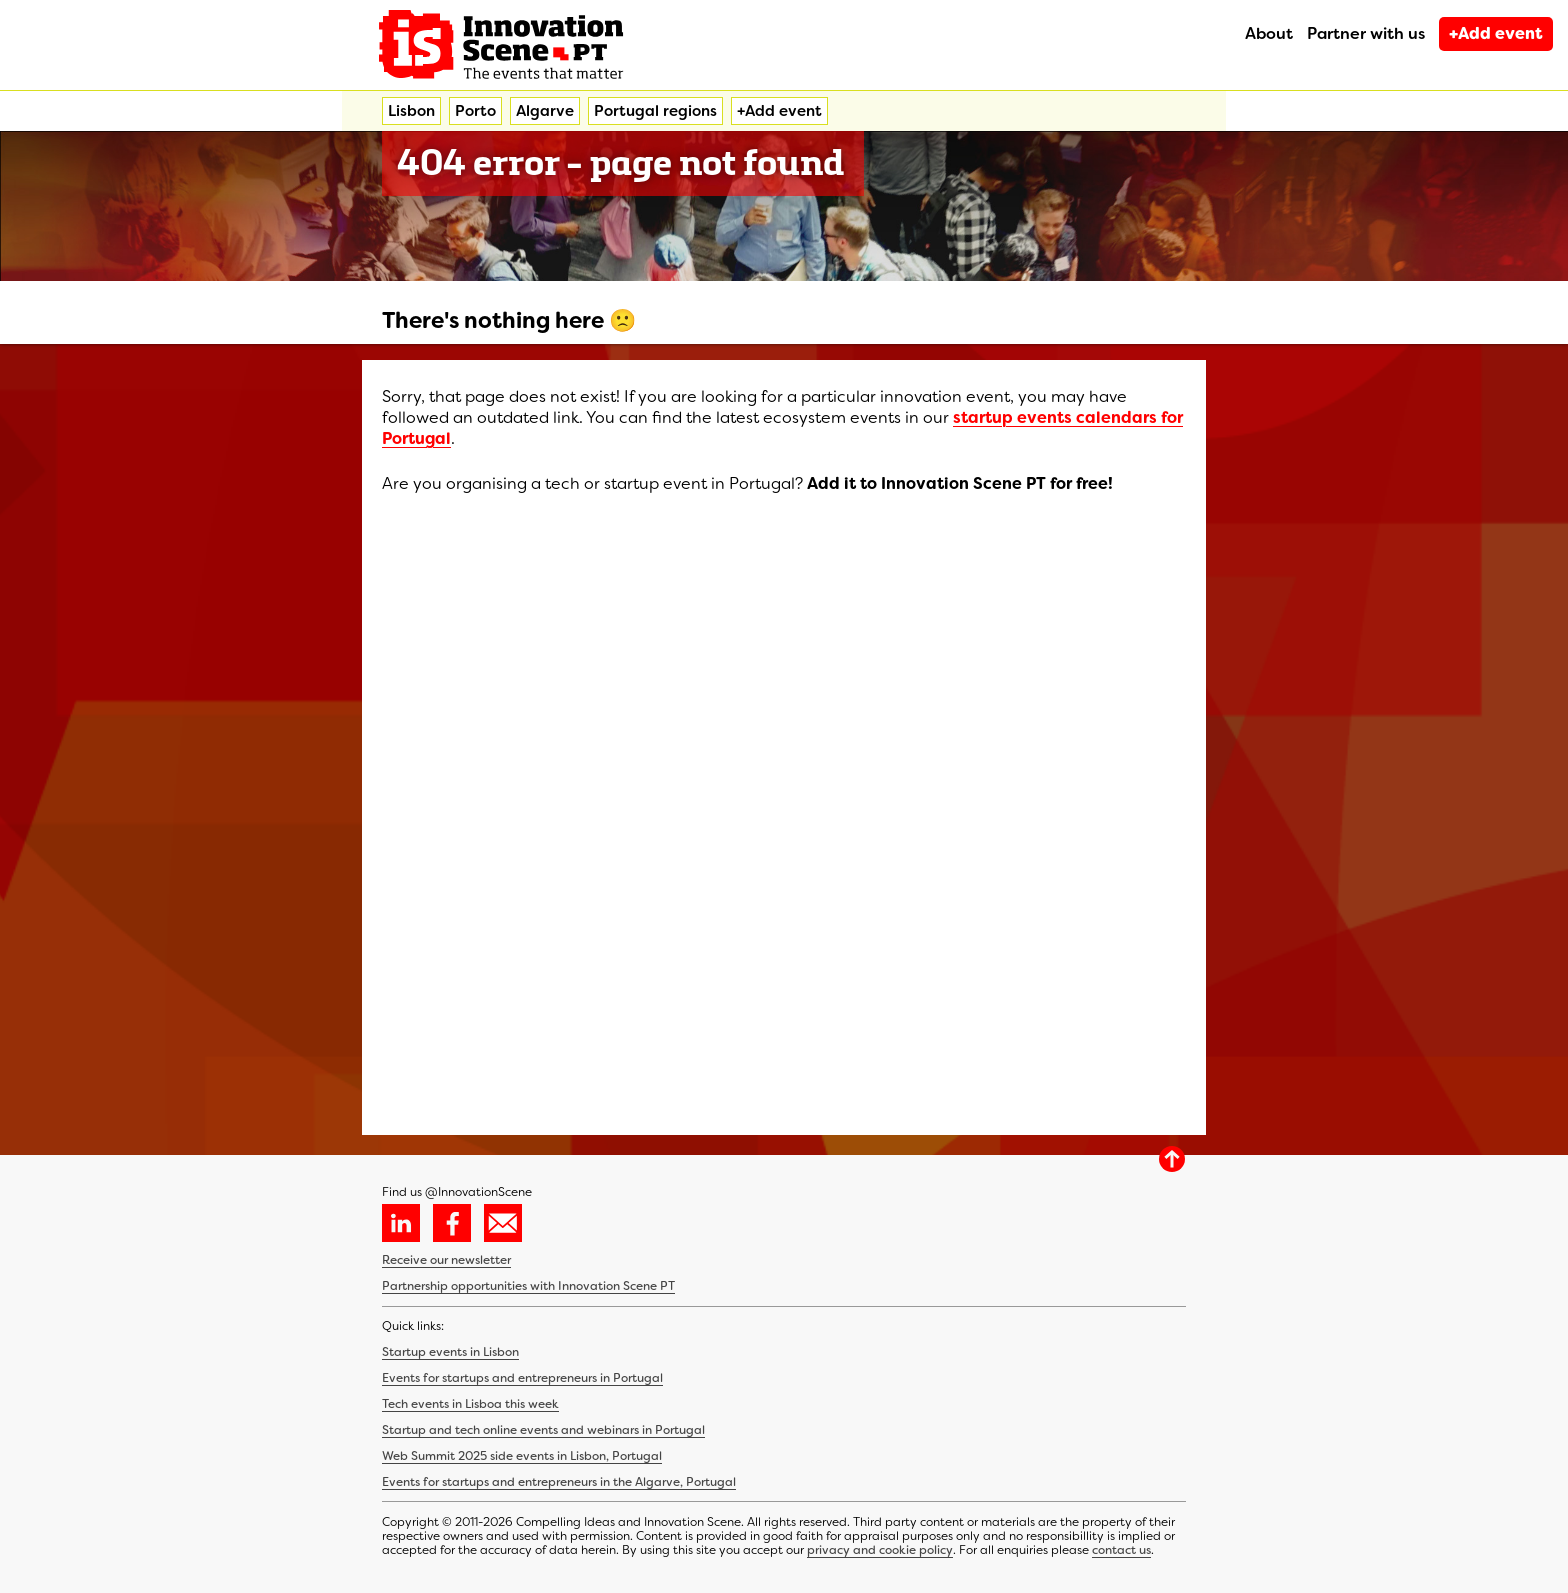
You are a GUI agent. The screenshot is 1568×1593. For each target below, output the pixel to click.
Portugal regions (655, 111)
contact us (1121, 1550)
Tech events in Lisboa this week (470, 1404)
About (1269, 33)
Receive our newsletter (446, 1260)
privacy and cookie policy (880, 1550)
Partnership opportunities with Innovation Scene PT (528, 1286)
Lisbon (411, 111)
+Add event (1496, 33)
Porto (475, 111)
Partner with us (1366, 33)
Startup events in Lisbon (450, 1352)
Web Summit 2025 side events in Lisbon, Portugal (522, 1456)
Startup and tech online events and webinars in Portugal (543, 1430)
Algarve (545, 111)
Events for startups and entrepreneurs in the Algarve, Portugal (559, 1482)
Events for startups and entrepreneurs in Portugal (522, 1378)
